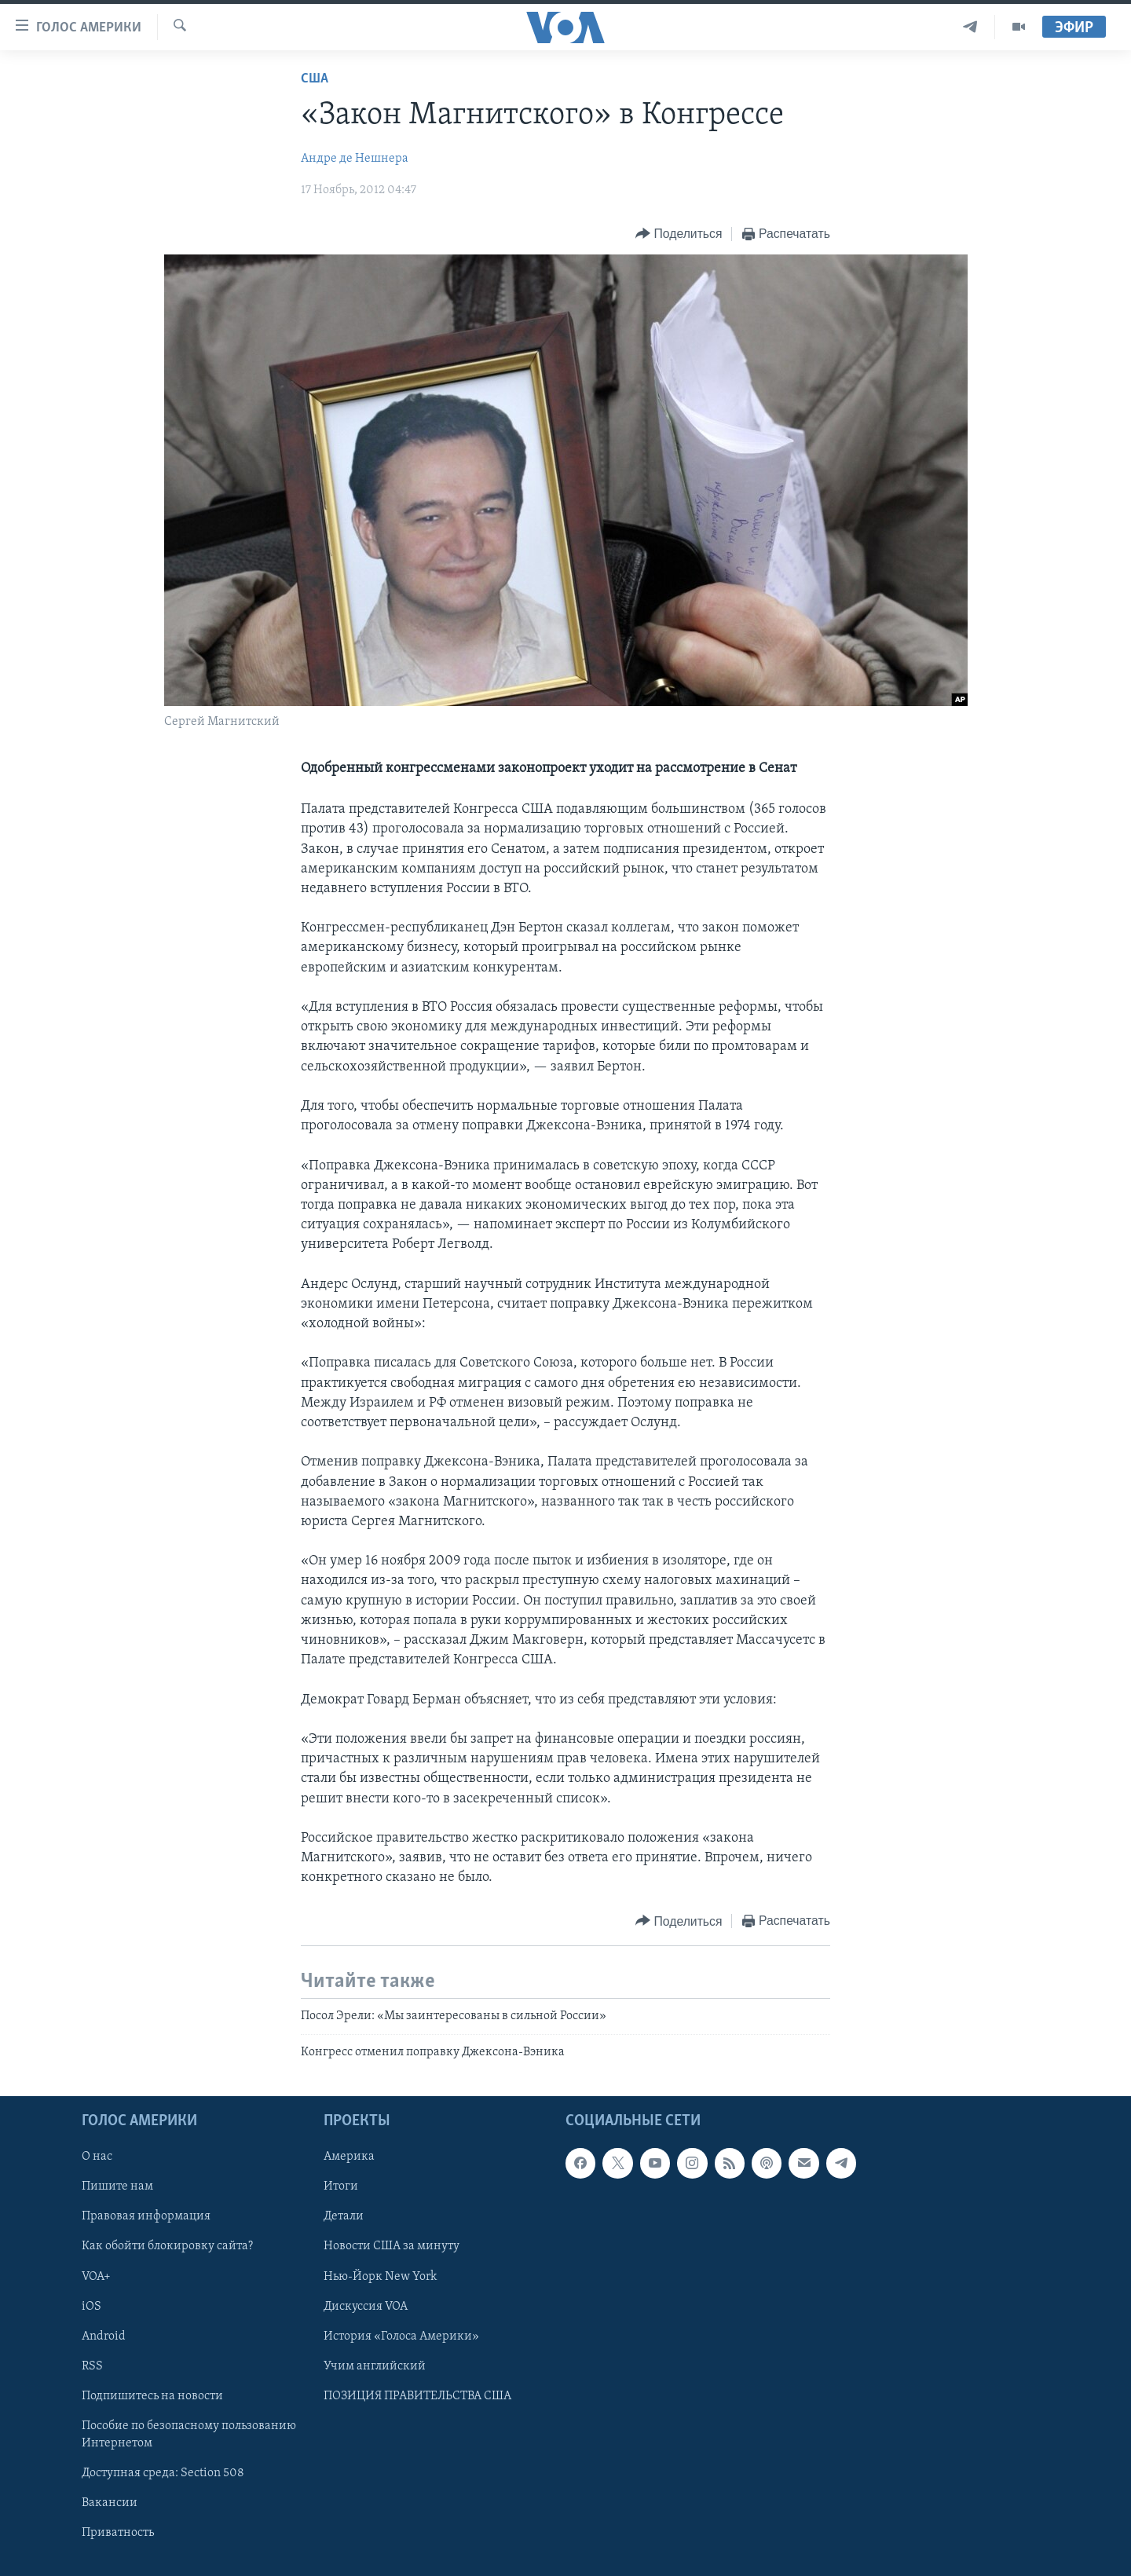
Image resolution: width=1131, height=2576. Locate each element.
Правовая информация (146, 2217)
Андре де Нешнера (354, 158)
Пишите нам (117, 2187)
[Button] (678, 234)
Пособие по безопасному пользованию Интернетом (189, 2435)
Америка (349, 2157)
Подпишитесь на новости (152, 2396)
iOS (91, 2306)
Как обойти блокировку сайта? (167, 2247)
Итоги (341, 2187)
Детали (344, 2217)
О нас (97, 2157)
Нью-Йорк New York (380, 2276)
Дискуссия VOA (366, 2306)
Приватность (118, 2533)
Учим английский (375, 2366)
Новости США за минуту (391, 2247)
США (314, 78)
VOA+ (96, 2276)
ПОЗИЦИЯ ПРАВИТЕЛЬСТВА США (417, 2396)
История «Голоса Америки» (401, 2336)
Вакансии (109, 2503)
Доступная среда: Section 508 (163, 2473)
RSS (92, 2366)
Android (104, 2336)
